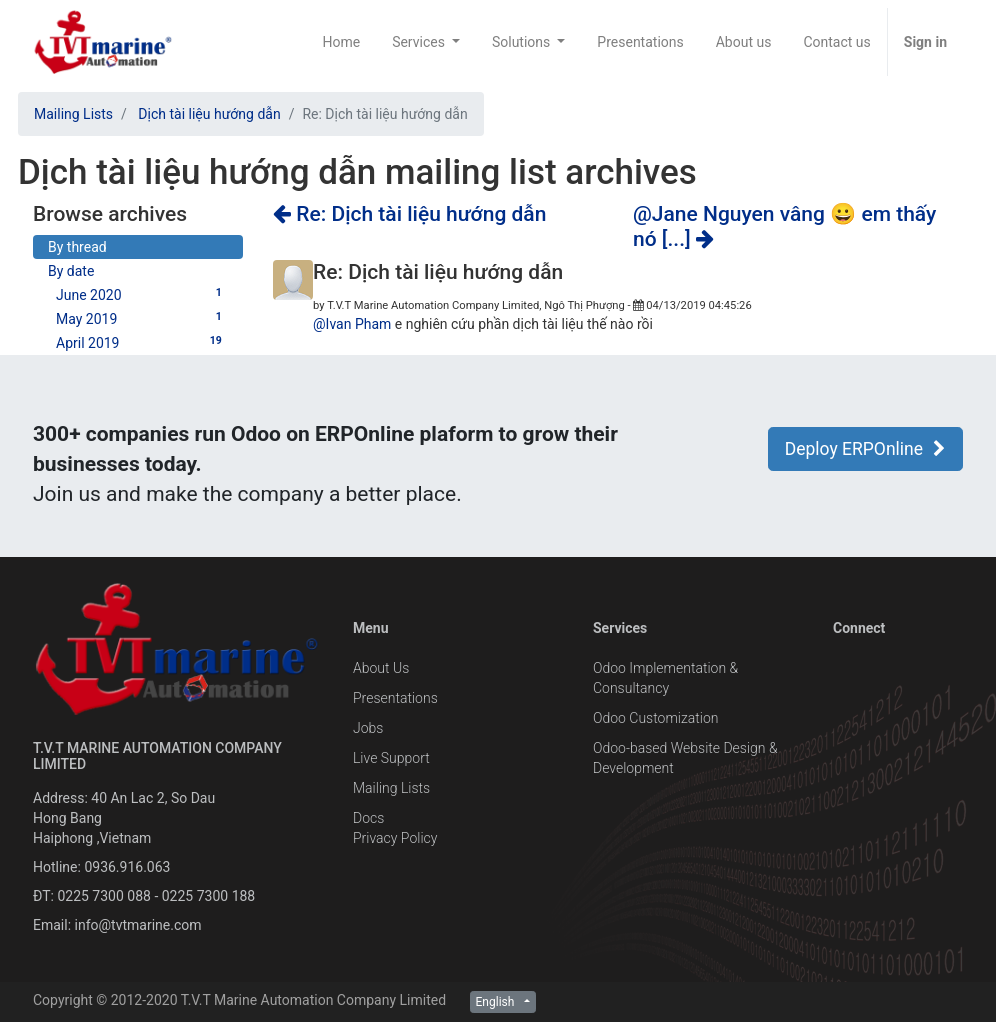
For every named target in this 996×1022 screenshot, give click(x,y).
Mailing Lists (73, 114)
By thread (77, 247)
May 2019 (142, 318)
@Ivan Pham (352, 324)
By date (71, 271)
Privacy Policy (395, 838)
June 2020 (142, 294)
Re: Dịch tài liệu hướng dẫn (409, 214)
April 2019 (142, 342)
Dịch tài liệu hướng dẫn (209, 114)
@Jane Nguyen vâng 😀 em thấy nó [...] (784, 226)
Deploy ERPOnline (865, 449)
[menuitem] (341, 42)
